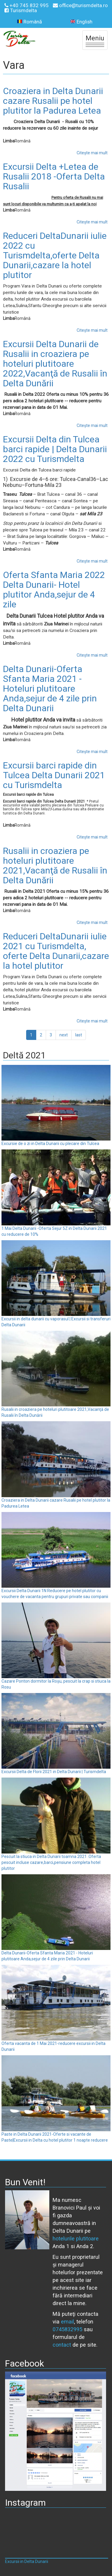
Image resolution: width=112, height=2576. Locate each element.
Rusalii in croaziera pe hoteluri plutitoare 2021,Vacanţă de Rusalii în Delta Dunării (55, 865)
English (81, 21)
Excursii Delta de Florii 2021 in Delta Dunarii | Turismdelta (53, 1771)
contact (62, 2345)
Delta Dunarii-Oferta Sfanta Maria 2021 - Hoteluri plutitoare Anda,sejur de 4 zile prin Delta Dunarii (50, 688)
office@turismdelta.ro (80, 5)
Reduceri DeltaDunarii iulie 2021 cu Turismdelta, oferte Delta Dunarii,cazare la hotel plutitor (56, 951)
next (63, 1035)
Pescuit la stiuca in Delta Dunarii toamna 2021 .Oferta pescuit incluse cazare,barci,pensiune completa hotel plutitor (51, 1862)
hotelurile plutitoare (76, 2238)
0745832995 (67, 2329)
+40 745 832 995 (27, 5)
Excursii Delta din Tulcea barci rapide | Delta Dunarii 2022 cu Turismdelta (55, 449)
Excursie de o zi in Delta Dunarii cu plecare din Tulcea (50, 1143)
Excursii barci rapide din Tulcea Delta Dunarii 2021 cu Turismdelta (54, 775)
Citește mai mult (92, 152)
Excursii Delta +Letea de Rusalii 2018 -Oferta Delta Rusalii (54, 176)
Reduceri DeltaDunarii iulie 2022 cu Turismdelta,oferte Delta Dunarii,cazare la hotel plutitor (55, 255)
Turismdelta (20, 10)
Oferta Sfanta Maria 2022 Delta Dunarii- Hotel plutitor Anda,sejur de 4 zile (54, 589)
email (67, 2321)
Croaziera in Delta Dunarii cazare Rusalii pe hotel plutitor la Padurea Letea (53, 101)
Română (29, 21)
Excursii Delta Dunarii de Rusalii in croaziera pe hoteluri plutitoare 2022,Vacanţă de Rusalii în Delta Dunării (55, 363)
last (78, 1035)
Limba (9, 141)
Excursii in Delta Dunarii (26, 2561)
